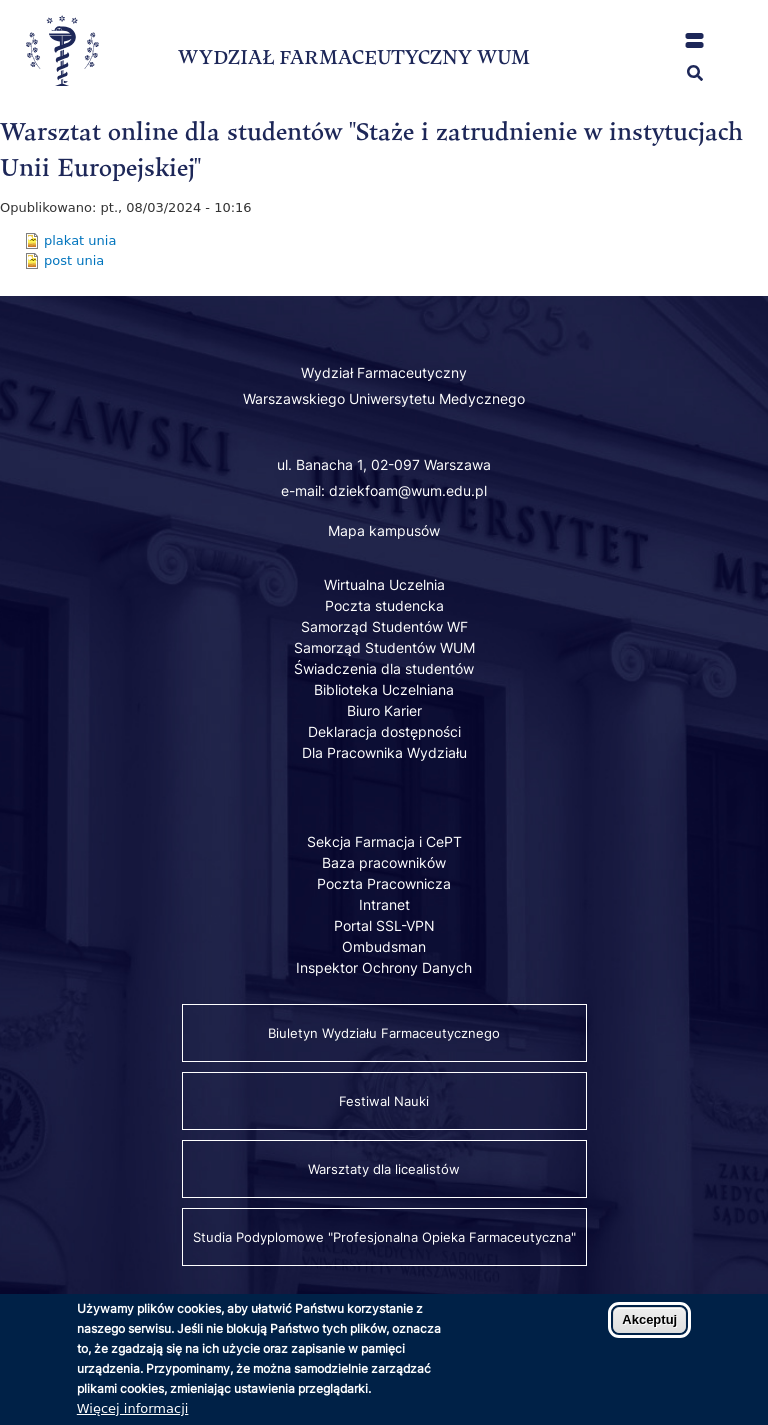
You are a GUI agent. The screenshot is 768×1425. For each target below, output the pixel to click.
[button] (694, 40)
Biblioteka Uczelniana (384, 689)
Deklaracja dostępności (384, 731)
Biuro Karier (384, 710)
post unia (74, 260)
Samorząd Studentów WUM (384, 647)
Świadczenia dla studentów (384, 668)
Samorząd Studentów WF (384, 626)
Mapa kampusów (384, 530)
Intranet (384, 904)
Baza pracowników (384, 862)
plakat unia (80, 240)
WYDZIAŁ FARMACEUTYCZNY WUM (354, 57)
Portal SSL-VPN (384, 925)
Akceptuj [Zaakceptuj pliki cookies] (649, 1330)
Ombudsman (384, 946)
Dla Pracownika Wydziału (384, 752)
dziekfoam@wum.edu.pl (408, 490)
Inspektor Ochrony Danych (384, 967)
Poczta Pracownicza (384, 883)
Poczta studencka (384, 605)
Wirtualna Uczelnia (384, 584)
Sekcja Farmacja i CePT (384, 841)
